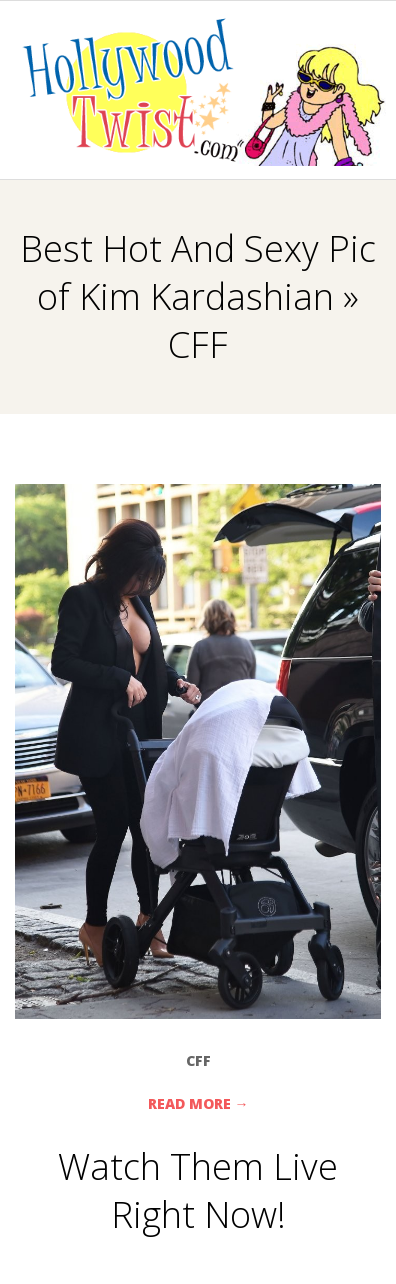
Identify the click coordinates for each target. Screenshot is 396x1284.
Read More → (198, 1103)
